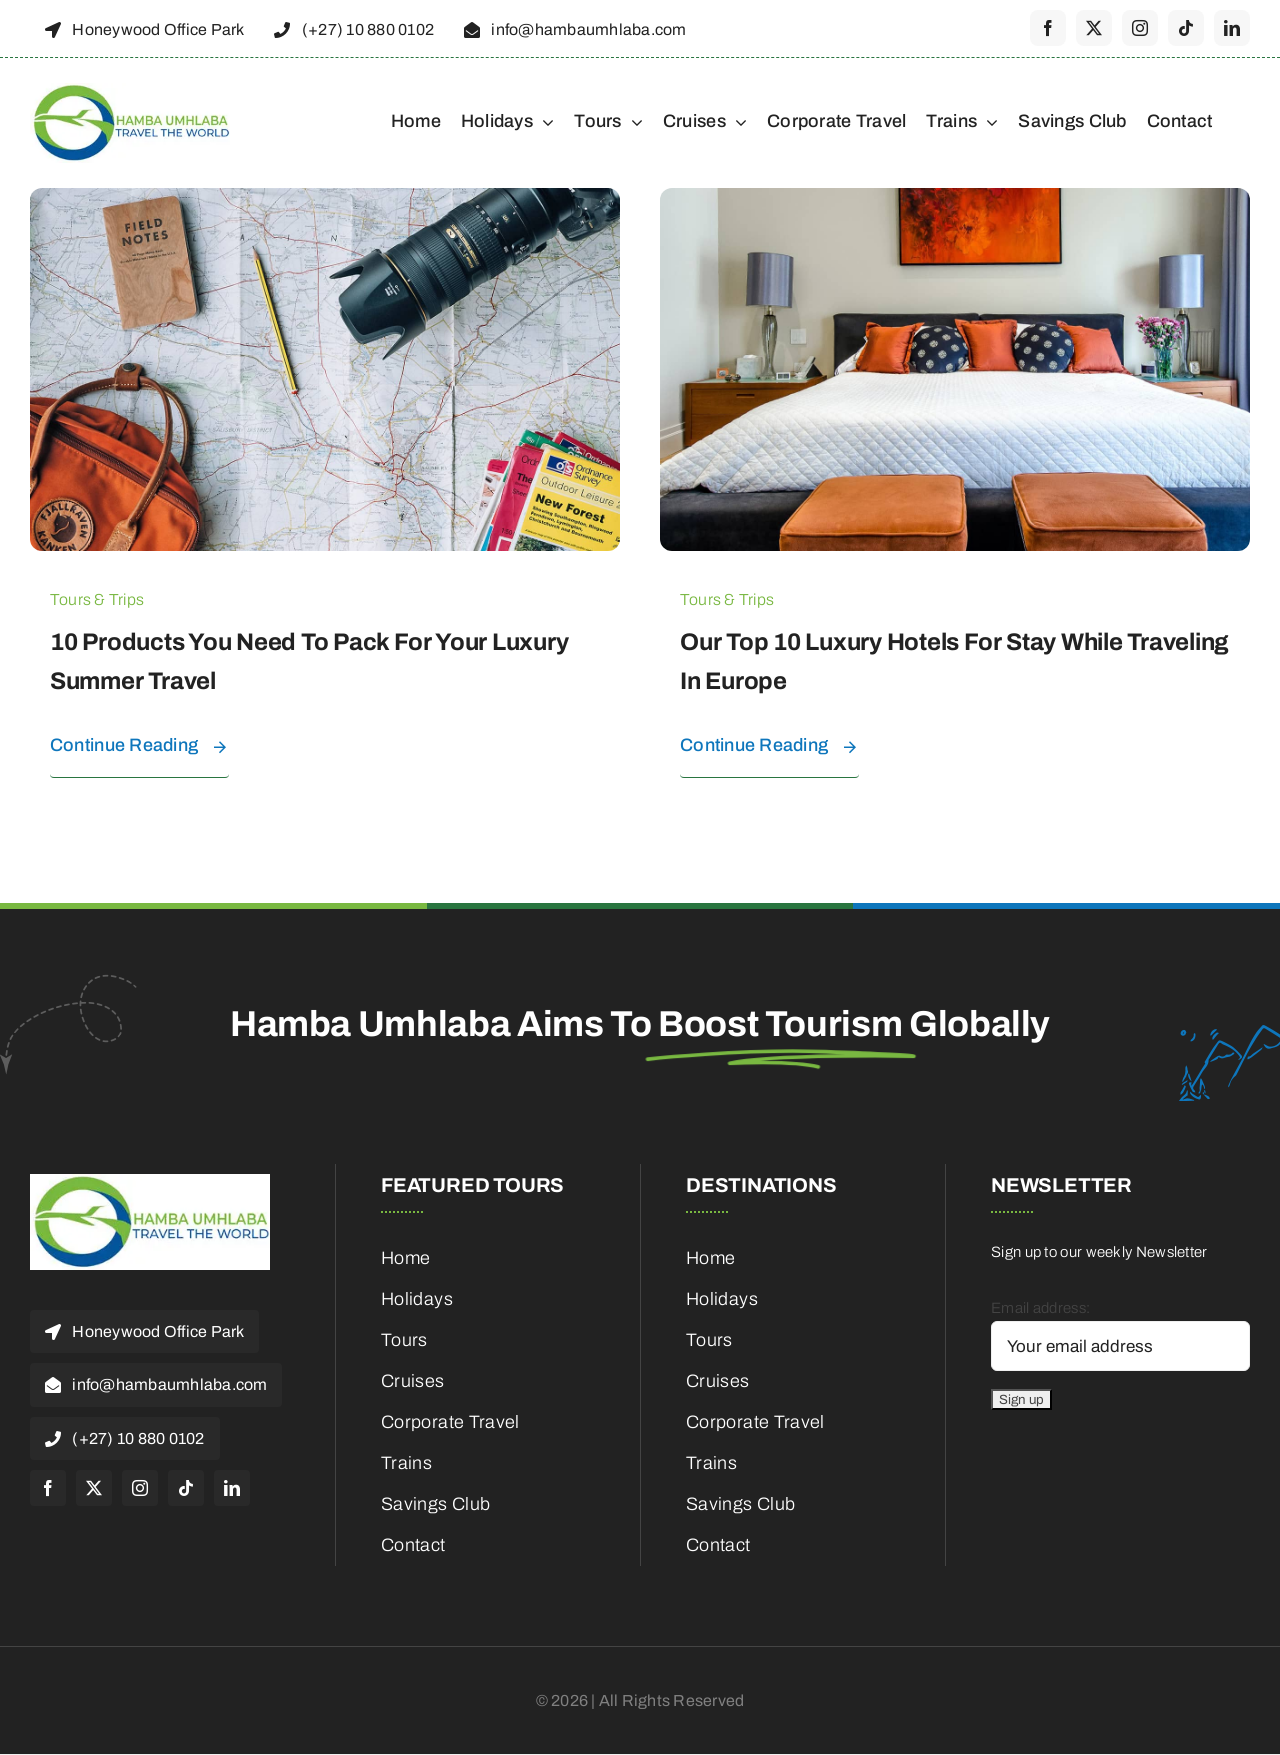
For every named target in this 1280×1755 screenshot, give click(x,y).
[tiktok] (1186, 28)
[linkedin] (1232, 28)
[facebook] (1048, 28)
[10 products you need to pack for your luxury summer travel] (325, 200)
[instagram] (1140, 28)
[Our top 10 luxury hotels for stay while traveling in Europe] (955, 200)
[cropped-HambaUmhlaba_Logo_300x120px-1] (130, 90)
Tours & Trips (97, 599)
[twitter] (1094, 28)
